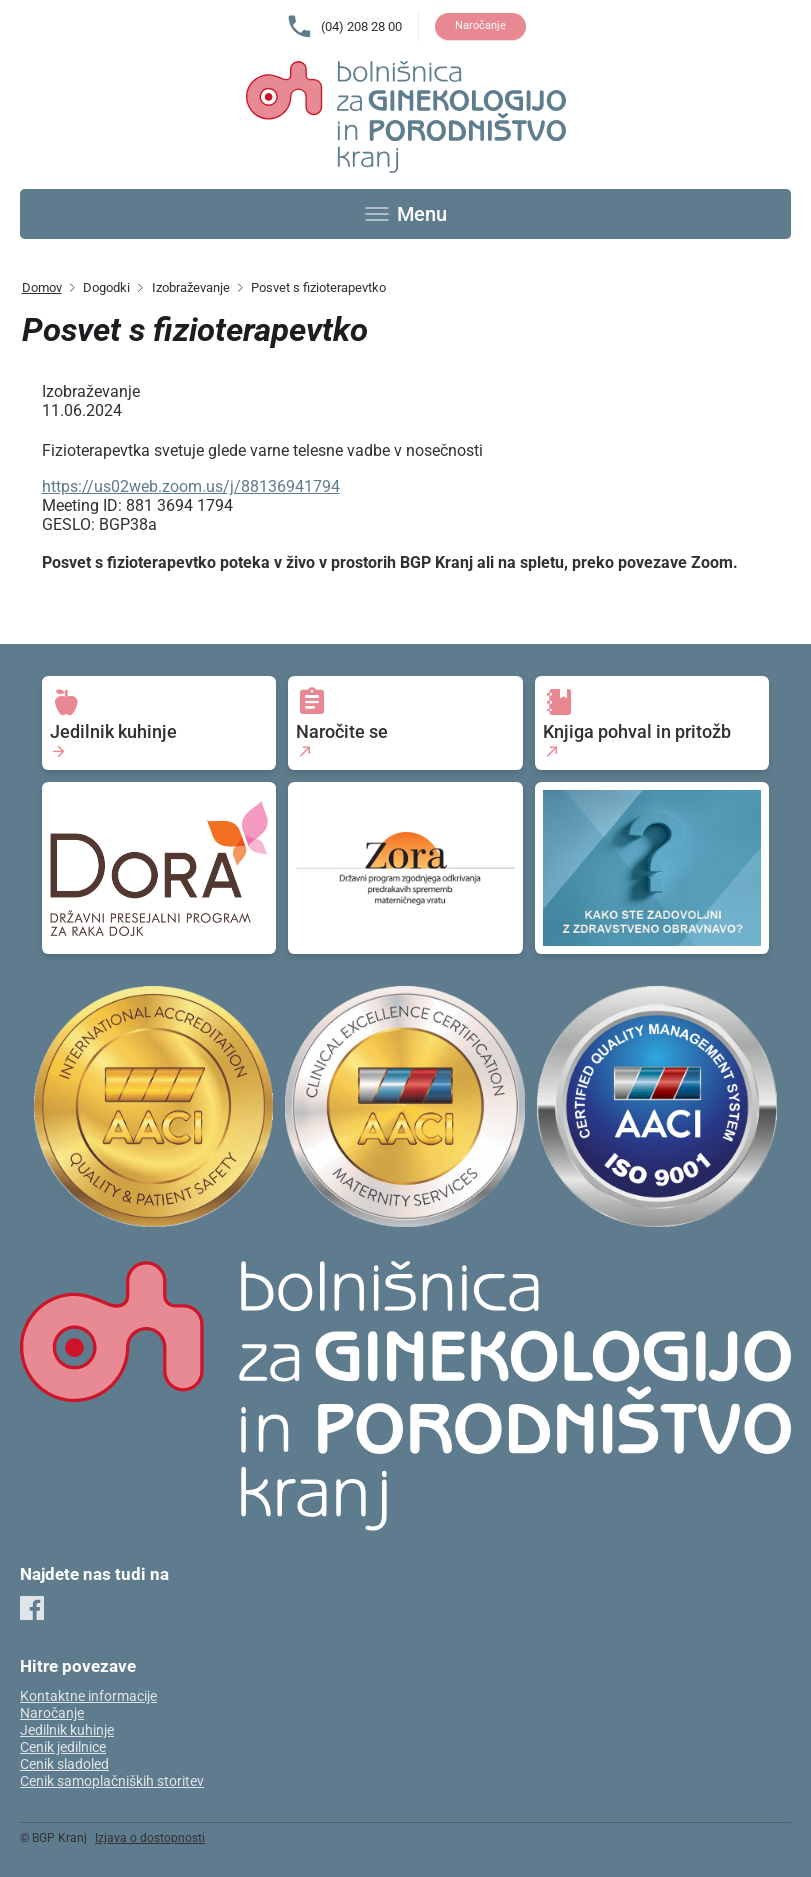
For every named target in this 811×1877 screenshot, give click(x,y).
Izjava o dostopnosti (150, 1838)
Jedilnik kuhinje (67, 1730)
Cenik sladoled (64, 1764)
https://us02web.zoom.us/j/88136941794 (191, 486)
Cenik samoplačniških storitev (112, 1781)
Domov (42, 287)
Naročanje (480, 25)
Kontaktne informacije (88, 1696)
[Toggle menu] (406, 214)
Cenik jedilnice (63, 1747)
